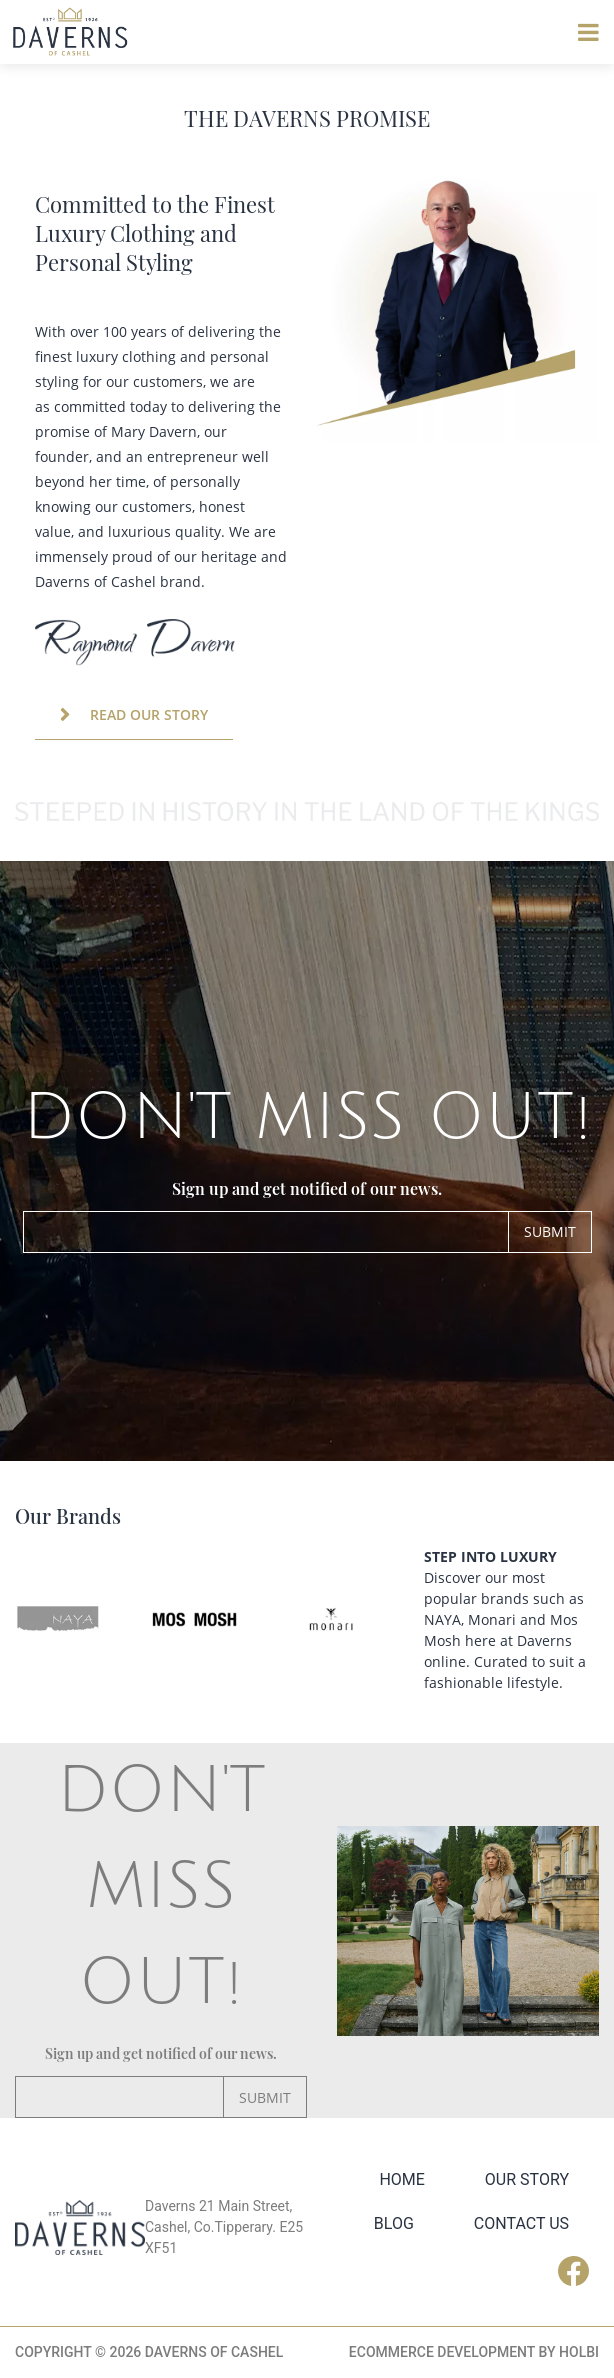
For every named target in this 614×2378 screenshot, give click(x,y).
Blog (394, 2223)
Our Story (527, 2179)
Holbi (579, 2352)
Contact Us (521, 2223)
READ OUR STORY (149, 714)
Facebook (578, 2271)
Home (401, 2179)
